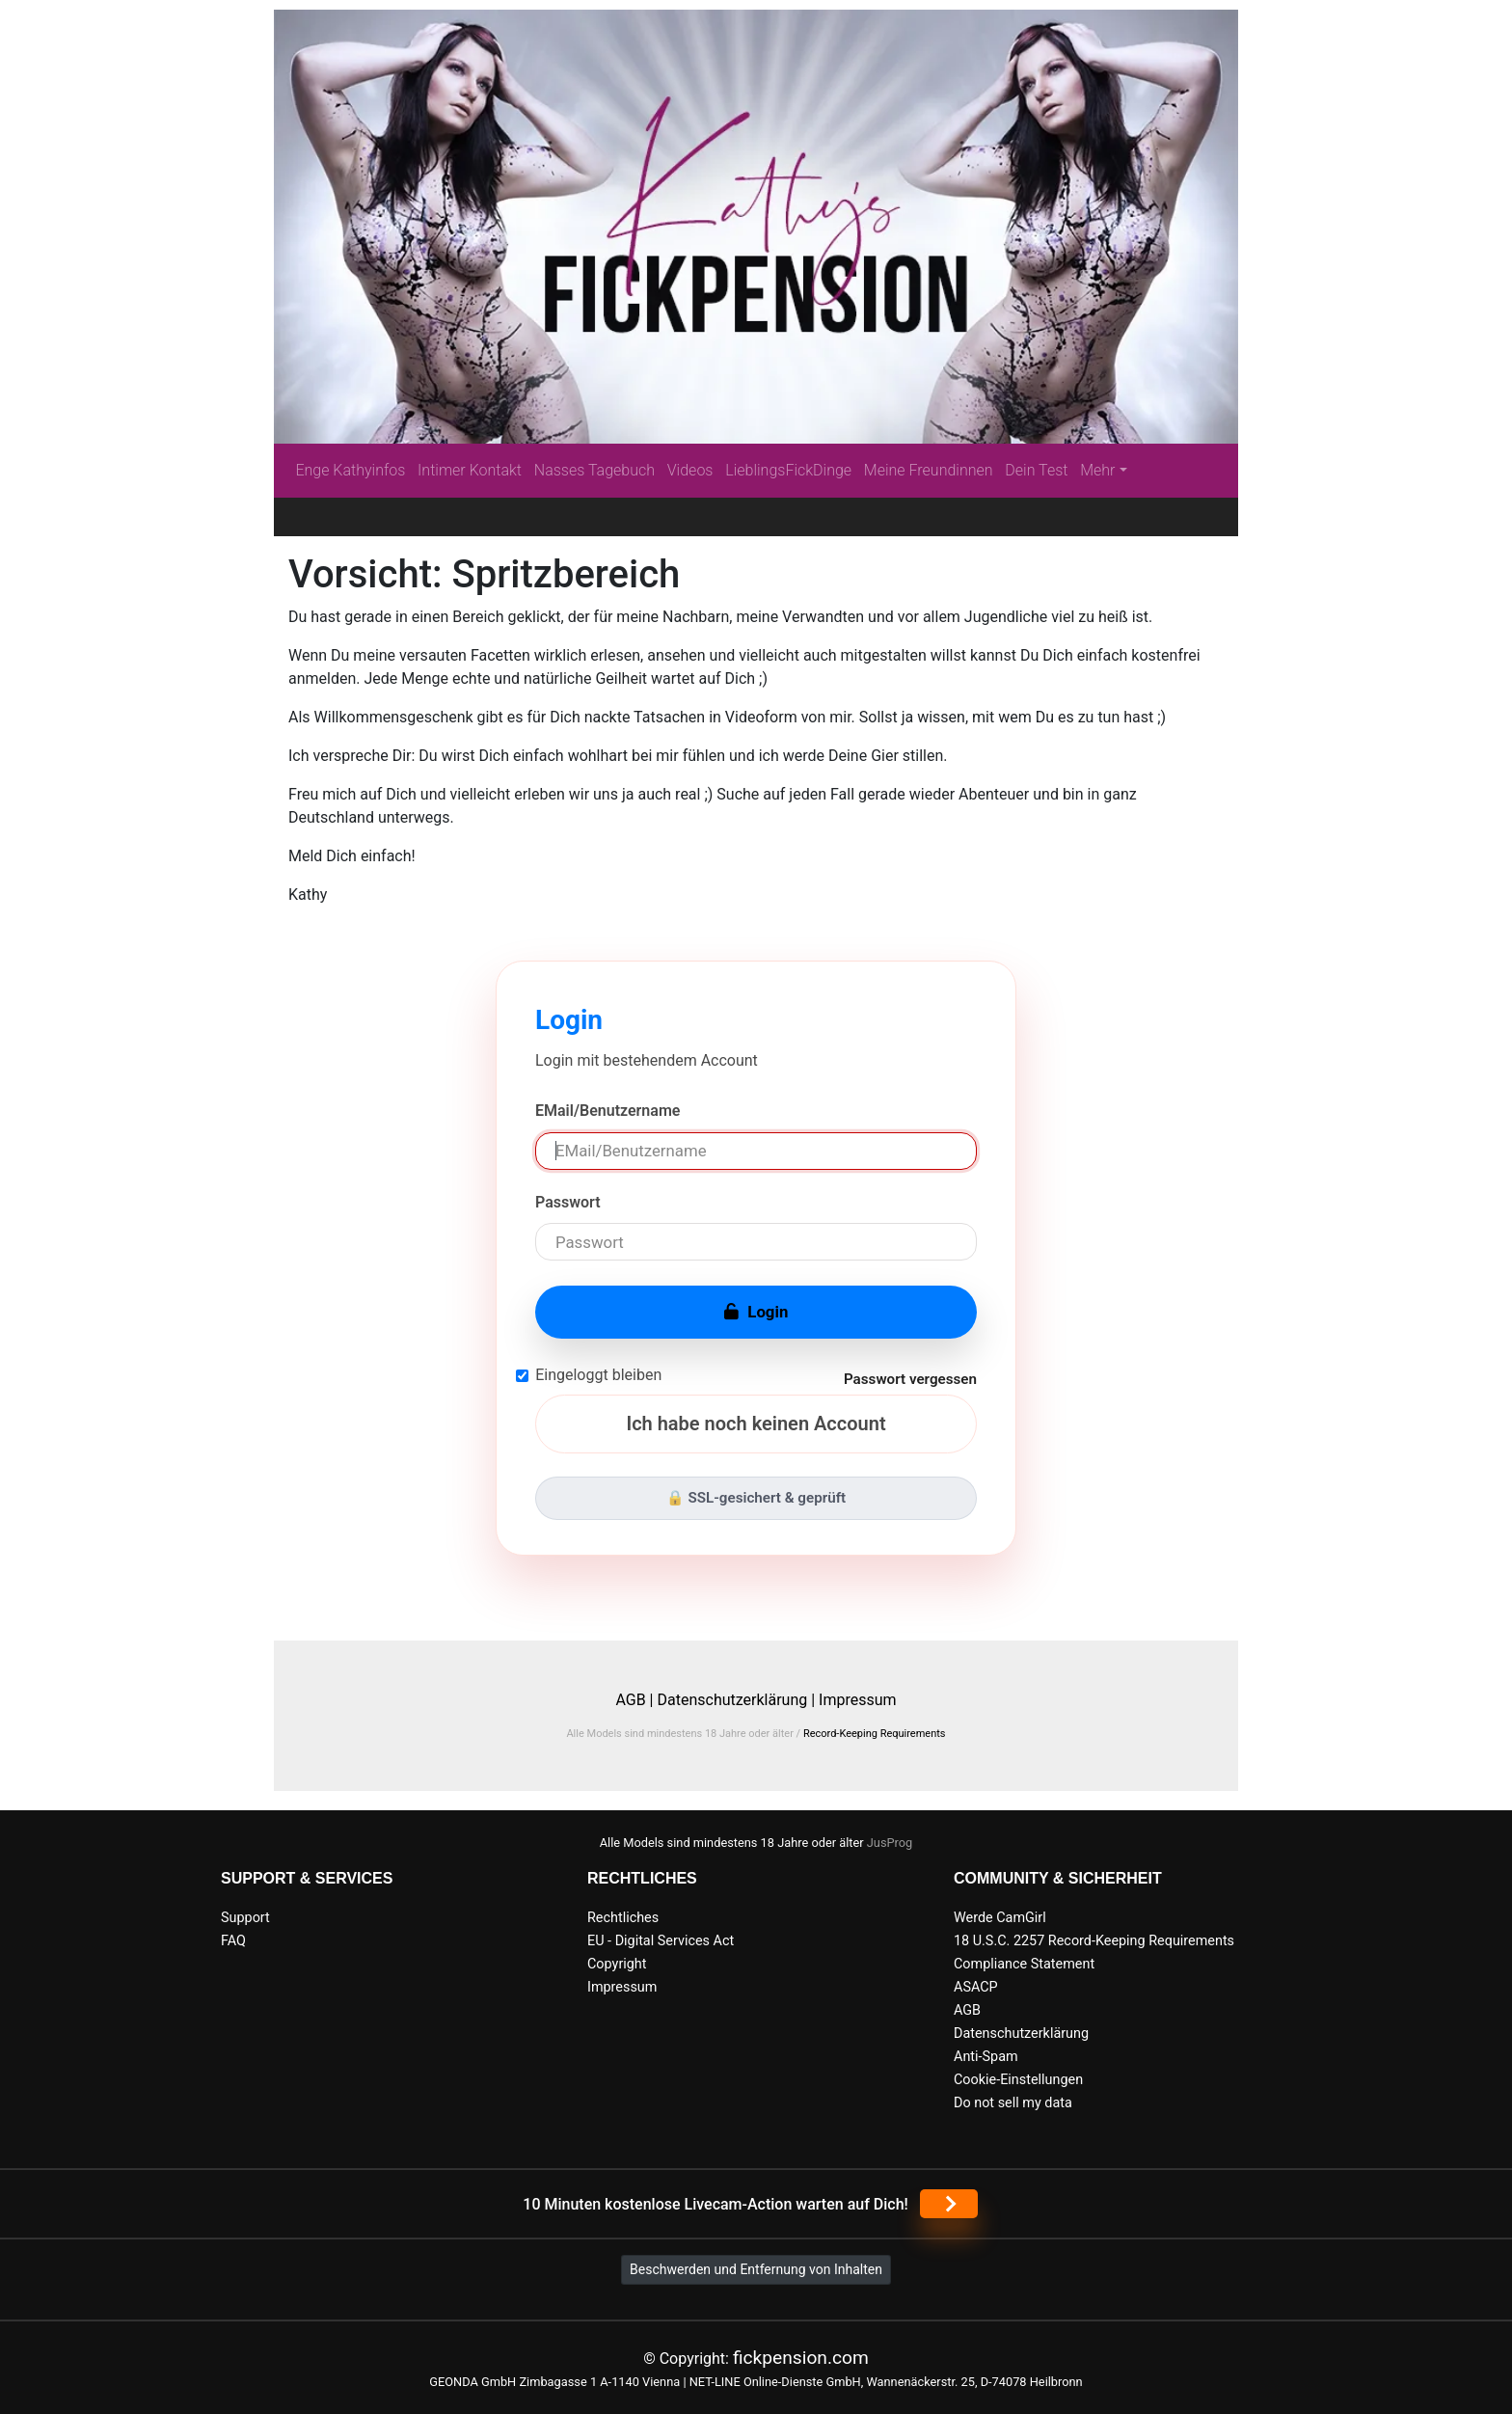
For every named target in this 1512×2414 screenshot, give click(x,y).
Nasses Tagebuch (594, 470)
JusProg (890, 1842)
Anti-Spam (986, 2056)
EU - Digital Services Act (660, 1941)
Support (245, 1918)
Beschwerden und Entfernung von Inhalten (756, 2269)
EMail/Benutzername (607, 1110)
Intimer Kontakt (470, 470)
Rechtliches (623, 1918)
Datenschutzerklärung (1021, 2033)
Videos (690, 470)
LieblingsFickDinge (788, 470)
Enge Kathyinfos (350, 470)
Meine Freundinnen (928, 470)
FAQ (233, 1941)
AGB (967, 2010)
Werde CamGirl (1000, 1918)
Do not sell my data (1013, 2103)
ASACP (976, 1987)
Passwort (568, 1202)
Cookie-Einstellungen (1018, 2080)
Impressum (858, 1700)
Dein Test (1036, 470)
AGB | (636, 1700)
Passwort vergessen (910, 1379)
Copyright (616, 1964)
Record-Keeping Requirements (874, 1733)
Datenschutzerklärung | (736, 1700)
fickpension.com (801, 2357)
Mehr (1097, 470)
